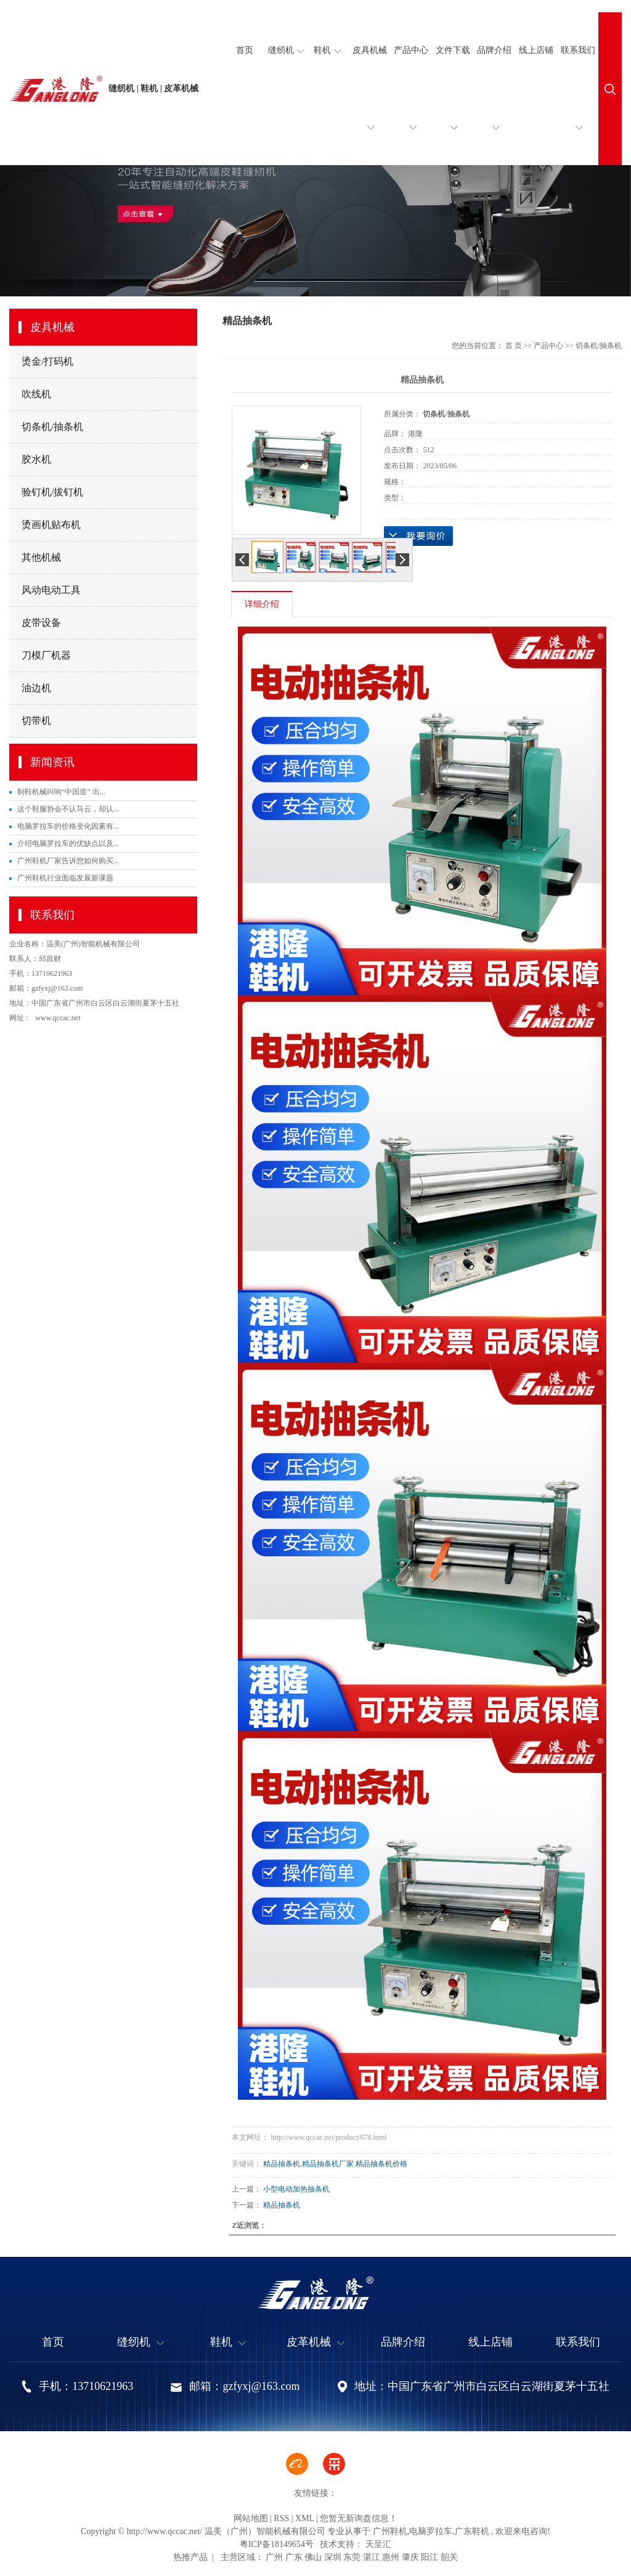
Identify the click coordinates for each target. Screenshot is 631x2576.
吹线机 (36, 394)
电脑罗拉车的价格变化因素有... (68, 826)
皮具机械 (369, 105)
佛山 (313, 2557)
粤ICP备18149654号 (277, 2544)
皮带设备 (41, 622)
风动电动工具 (51, 590)
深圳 (332, 2557)
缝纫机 (286, 50)
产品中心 (411, 105)
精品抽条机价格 (381, 2164)
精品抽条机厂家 (328, 2164)
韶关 (449, 2557)
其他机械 (41, 557)
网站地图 (251, 2518)
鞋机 (327, 50)
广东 (294, 2557)
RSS (281, 2518)
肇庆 (410, 2557)
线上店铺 (536, 50)
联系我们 (578, 105)
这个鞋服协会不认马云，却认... (68, 809)
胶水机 (36, 459)
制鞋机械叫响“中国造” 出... (61, 791)
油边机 (36, 688)
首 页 (513, 345)
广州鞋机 (390, 2531)
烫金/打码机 (47, 361)
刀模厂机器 (46, 655)
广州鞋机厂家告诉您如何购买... (68, 860)
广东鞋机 (472, 2531)
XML (304, 2518)
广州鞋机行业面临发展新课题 (65, 878)
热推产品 (190, 2557)
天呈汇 (377, 2544)
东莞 (351, 2557)
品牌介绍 (494, 105)
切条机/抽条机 (52, 426)
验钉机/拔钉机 (52, 492)
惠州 (390, 2557)
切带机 (36, 720)
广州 (274, 2557)
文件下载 (453, 105)
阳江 (429, 2557)
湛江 (371, 2557)
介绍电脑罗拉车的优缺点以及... (68, 843)
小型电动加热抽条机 (296, 2189)
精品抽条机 (281, 2164)
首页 (244, 50)
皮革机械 (315, 2342)
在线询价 (418, 536)
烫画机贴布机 (51, 524)
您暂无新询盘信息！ (358, 2518)
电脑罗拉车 (430, 2531)
